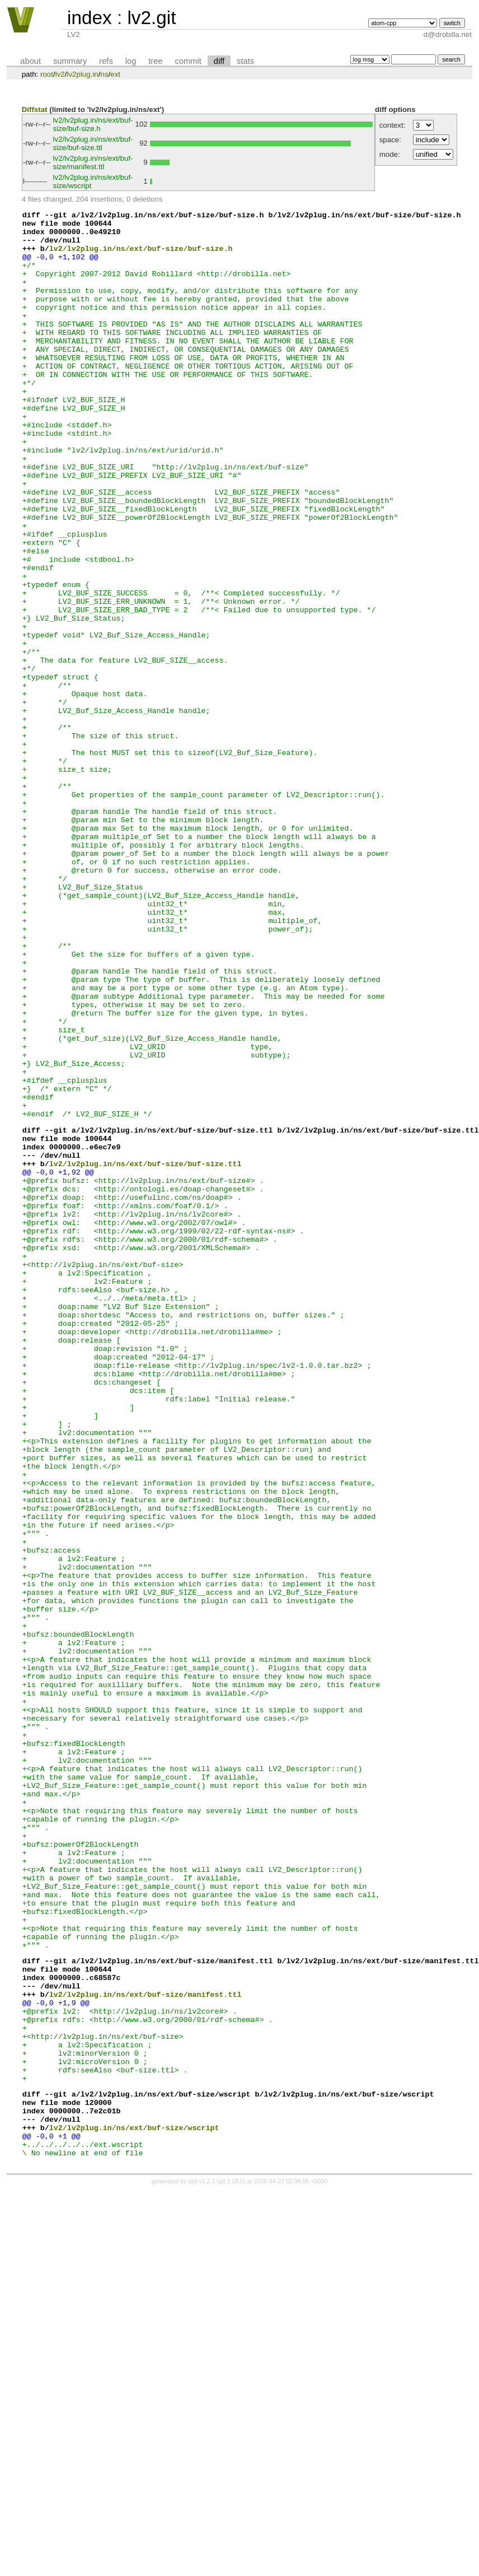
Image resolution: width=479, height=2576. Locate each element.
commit (188, 61)
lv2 (60, 74)
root (46, 74)
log (131, 61)
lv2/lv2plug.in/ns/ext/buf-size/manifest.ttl (93, 162)
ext (115, 74)
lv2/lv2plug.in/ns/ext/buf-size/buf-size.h (93, 124)
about (30, 61)
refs (105, 61)
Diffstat (35, 109)
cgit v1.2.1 (201, 2566)
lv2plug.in (82, 74)
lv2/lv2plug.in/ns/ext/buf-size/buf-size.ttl (93, 143)
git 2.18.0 (231, 2566)
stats (245, 61)
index (89, 17)
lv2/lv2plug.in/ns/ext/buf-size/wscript (134, 2507)
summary (70, 61)
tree (155, 61)
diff (219, 61)
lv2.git (151, 17)
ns (104, 74)
